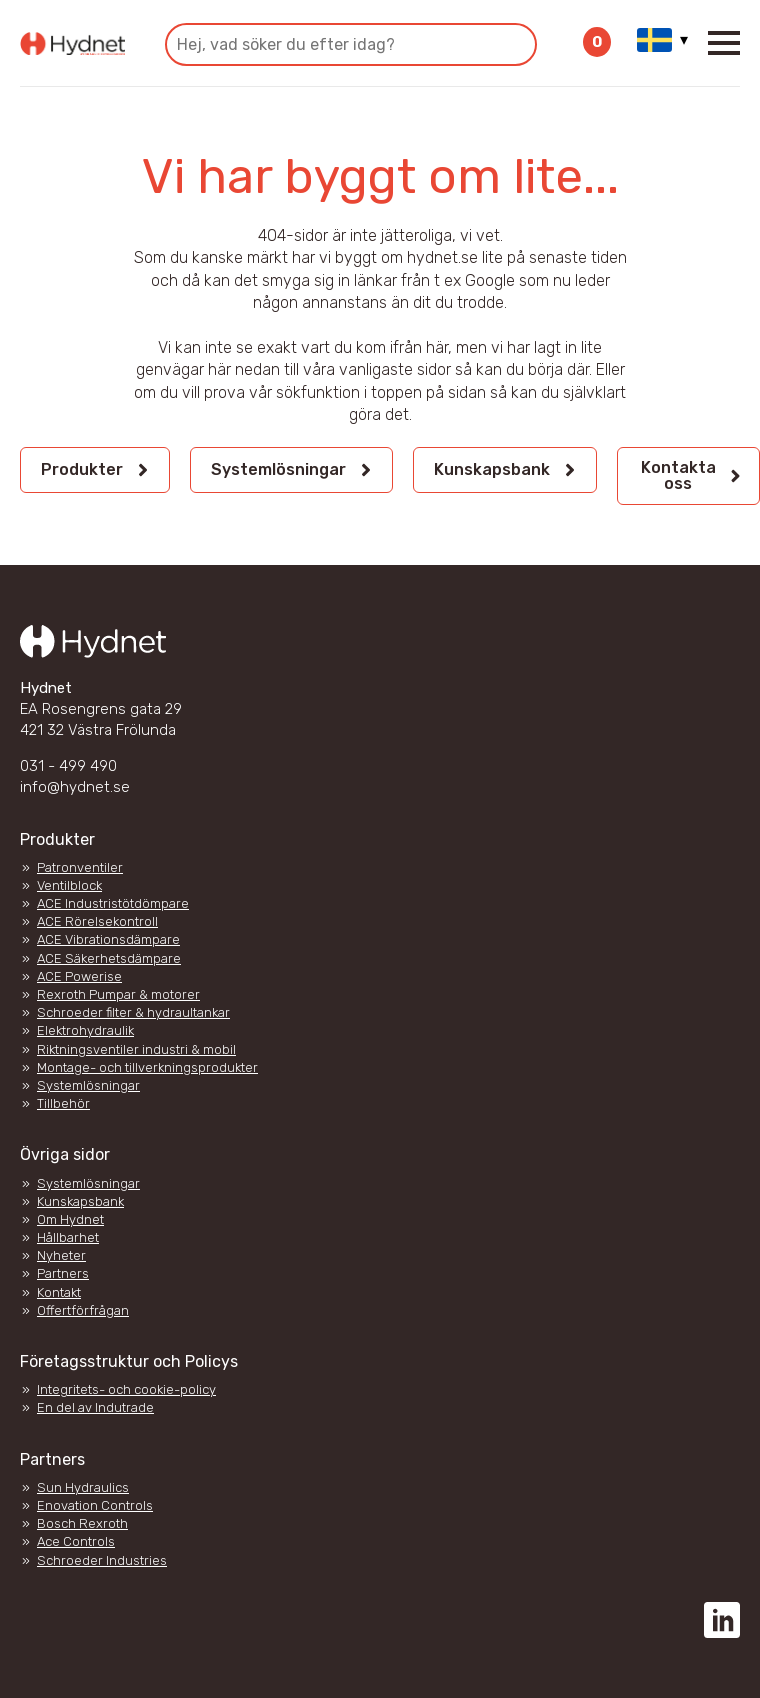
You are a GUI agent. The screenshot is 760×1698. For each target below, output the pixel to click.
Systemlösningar (88, 1085)
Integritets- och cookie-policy (126, 1389)
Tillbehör (63, 1103)
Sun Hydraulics (83, 1487)
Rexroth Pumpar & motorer (118, 994)
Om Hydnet (70, 1219)
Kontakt (59, 1292)
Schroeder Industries (102, 1560)
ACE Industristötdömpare (113, 903)
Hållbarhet (68, 1237)
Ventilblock (69, 885)
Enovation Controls (95, 1505)
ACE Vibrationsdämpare (108, 939)
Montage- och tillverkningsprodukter (147, 1067)
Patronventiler (80, 867)
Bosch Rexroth (82, 1523)
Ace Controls (76, 1541)
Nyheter (61, 1255)
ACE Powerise (79, 976)
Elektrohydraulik (85, 1030)
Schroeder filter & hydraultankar (133, 1012)
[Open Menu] (724, 43)
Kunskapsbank (80, 1201)
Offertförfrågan (83, 1310)
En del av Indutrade (95, 1407)
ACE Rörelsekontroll (97, 921)
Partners (63, 1273)
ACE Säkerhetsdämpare (109, 958)
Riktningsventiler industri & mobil (136, 1049)
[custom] (722, 1620)
